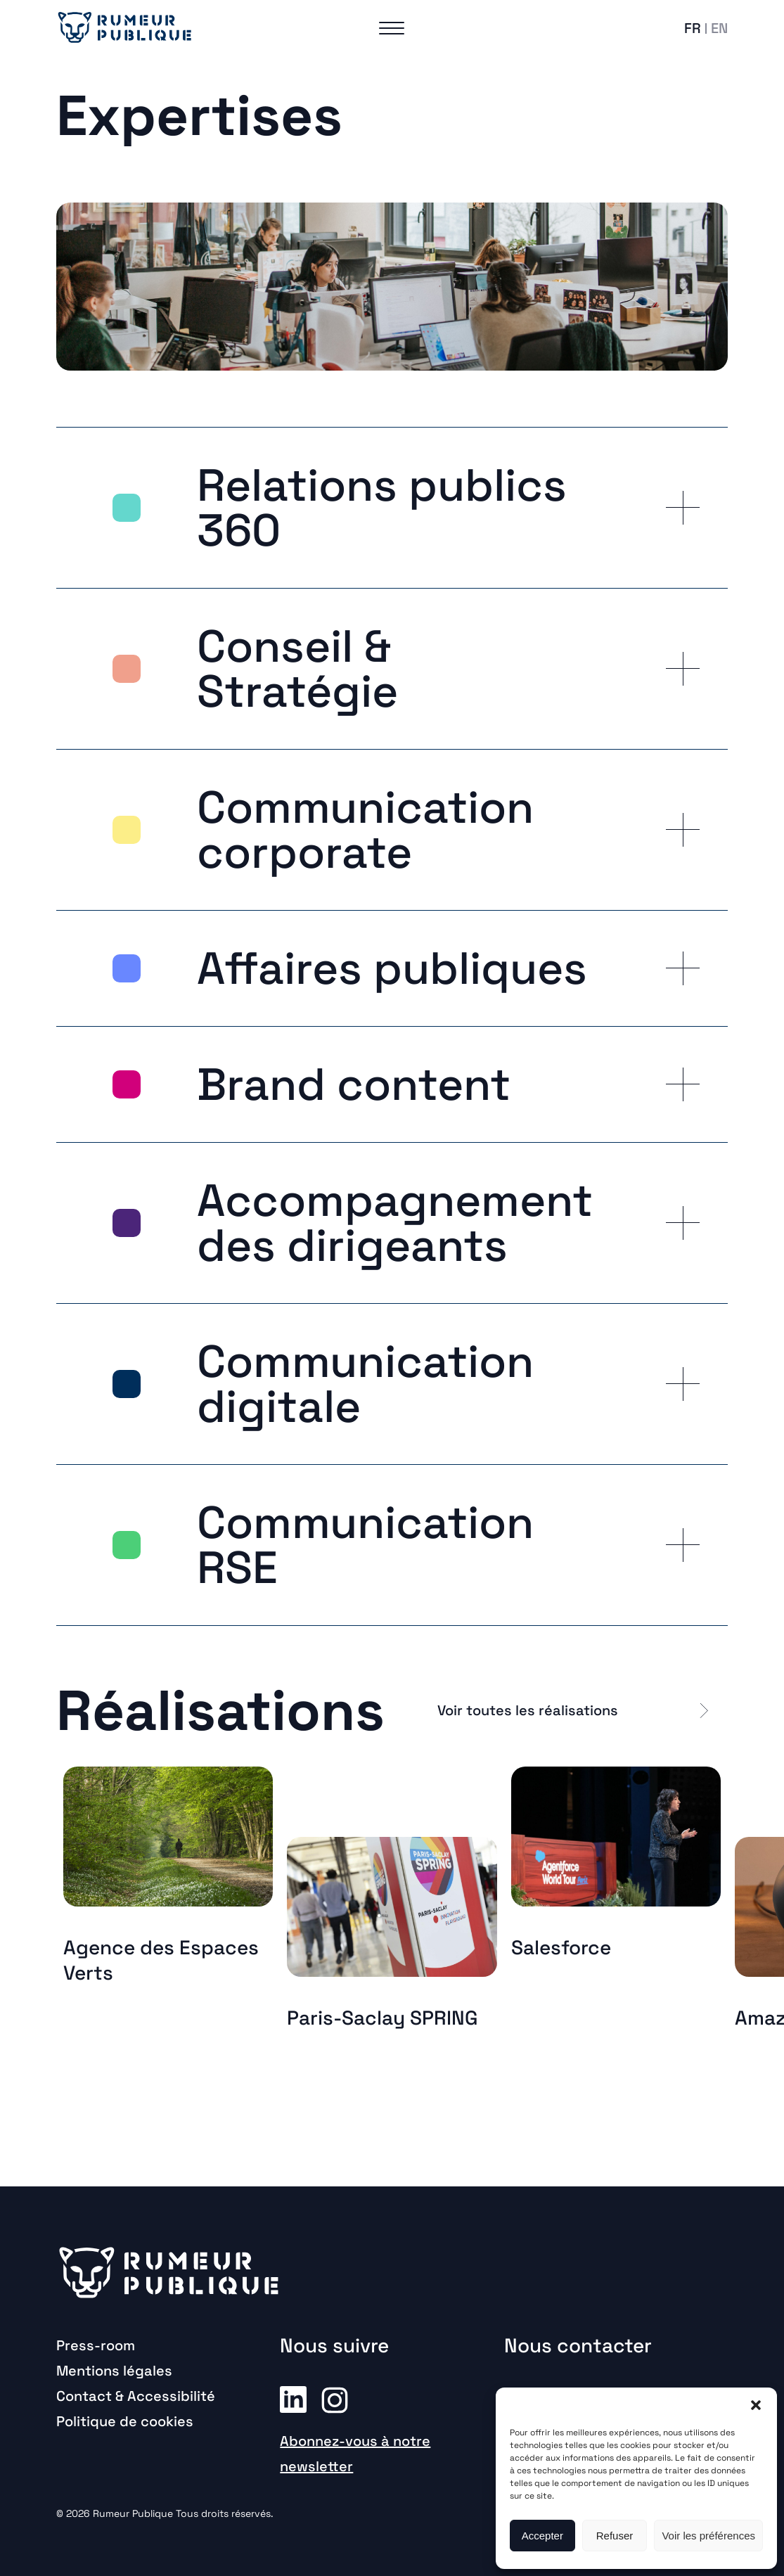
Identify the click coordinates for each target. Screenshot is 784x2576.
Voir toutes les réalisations (527, 1710)
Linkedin (293, 2398)
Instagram (335, 2398)
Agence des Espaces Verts (161, 1960)
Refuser (615, 2536)
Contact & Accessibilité (135, 2396)
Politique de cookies (124, 2421)
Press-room (95, 2345)
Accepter (542, 2536)
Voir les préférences (708, 2536)
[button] (756, 2405)
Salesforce (561, 1947)
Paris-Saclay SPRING (382, 2017)
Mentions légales (114, 2371)
